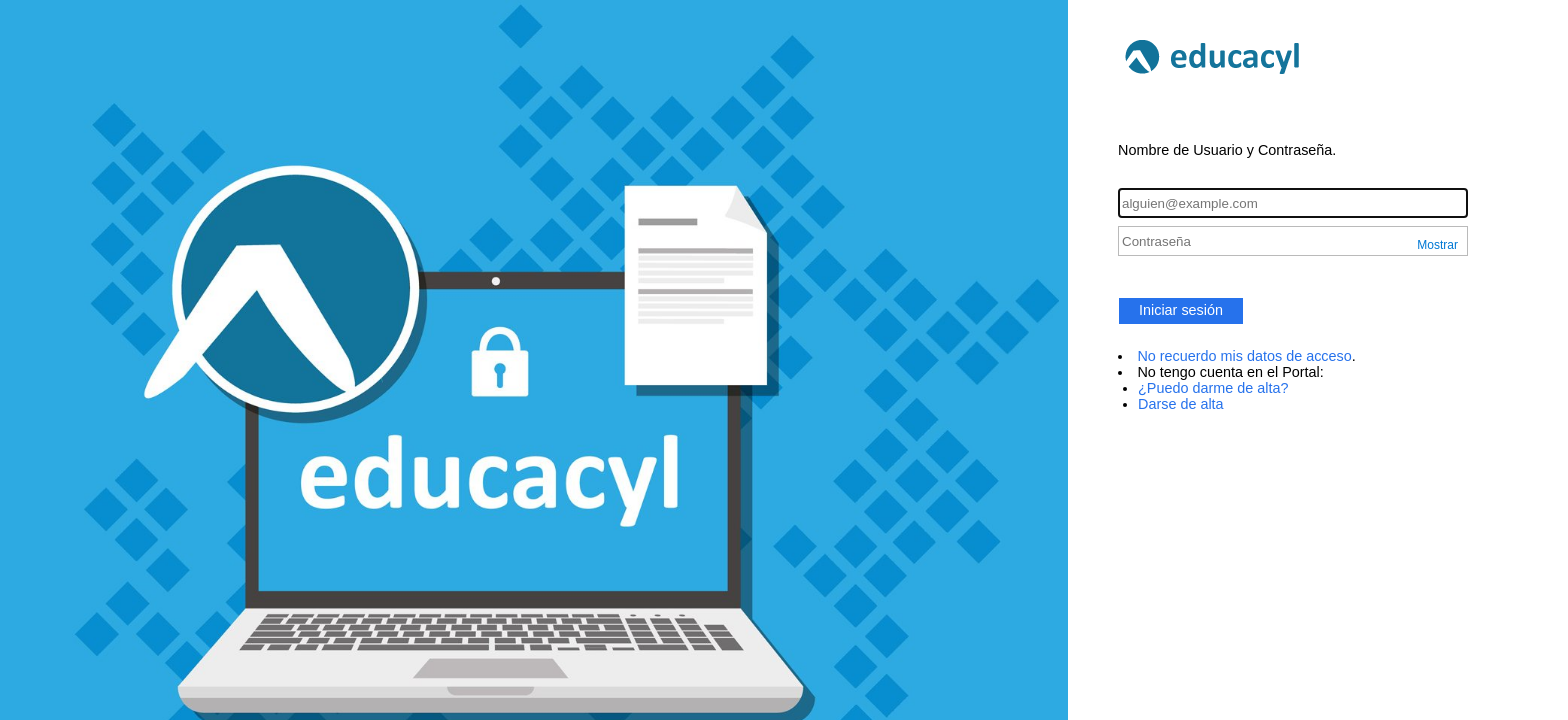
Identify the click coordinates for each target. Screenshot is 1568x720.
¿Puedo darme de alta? (1213, 388)
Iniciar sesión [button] (1181, 310)
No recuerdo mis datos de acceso (1244, 356)
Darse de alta (1181, 404)
